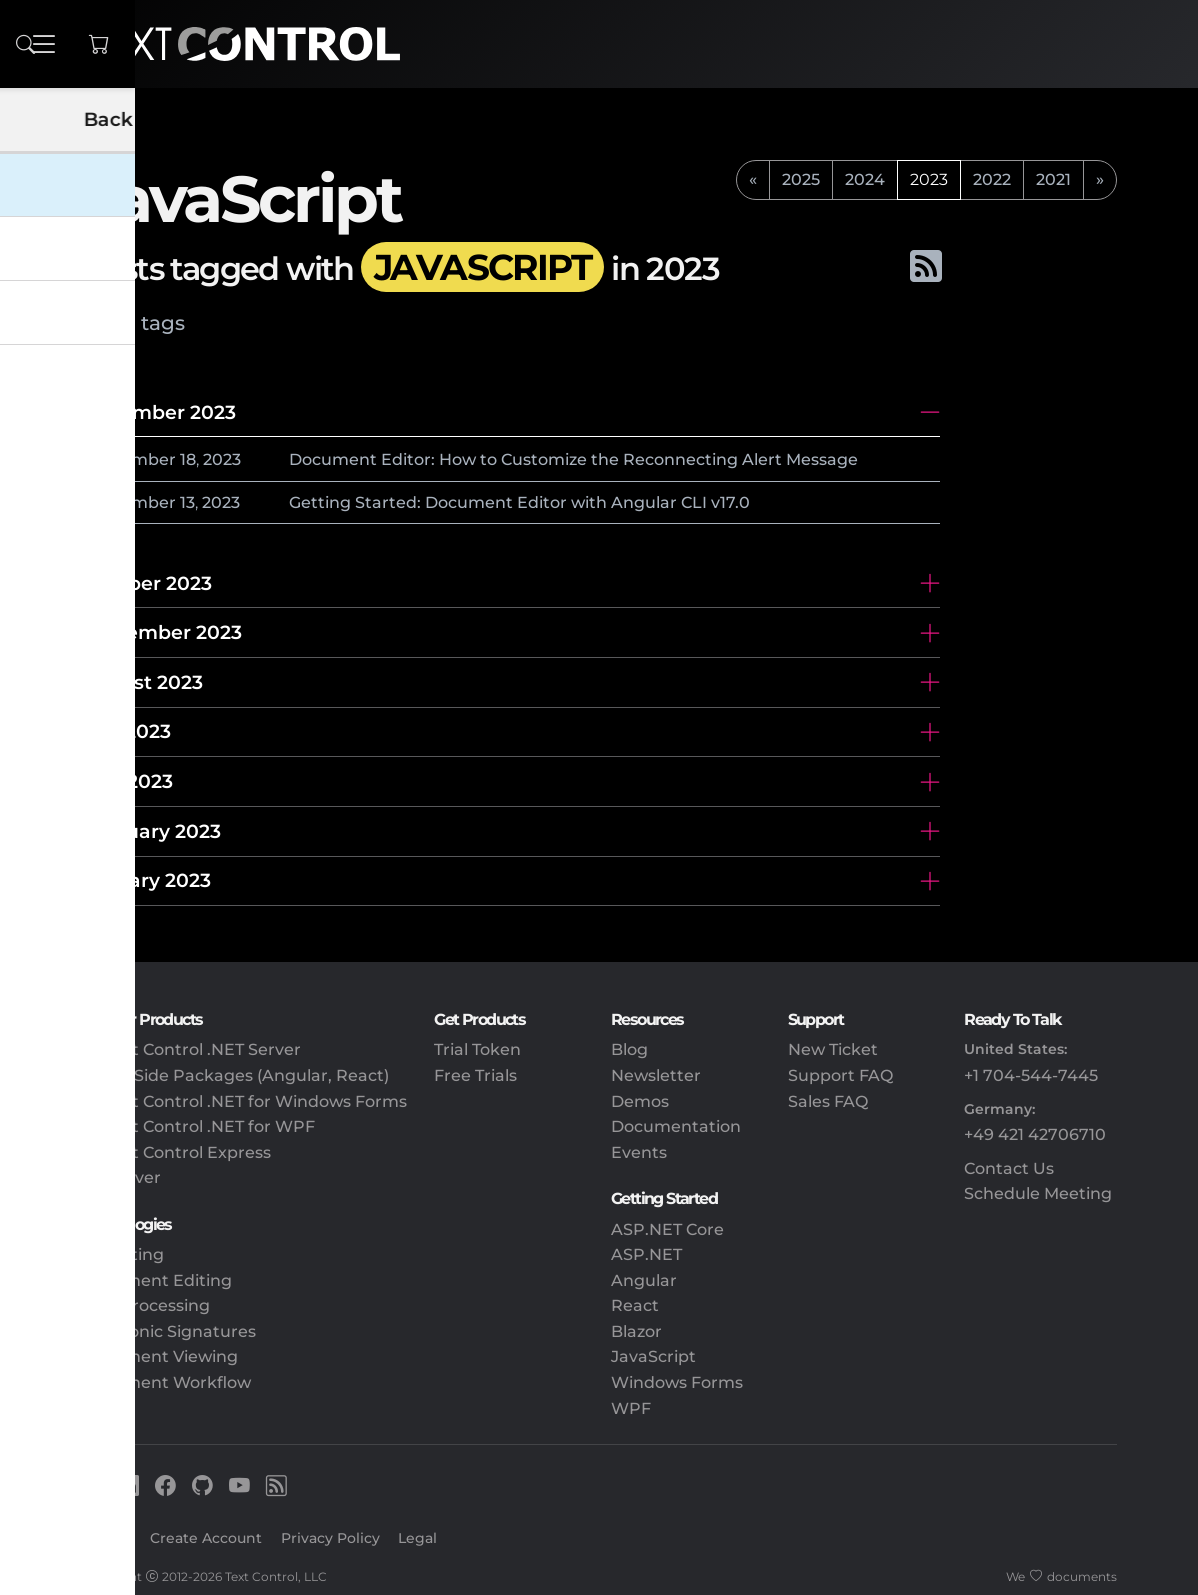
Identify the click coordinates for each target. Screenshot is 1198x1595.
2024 (865, 179)
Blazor (636, 1331)
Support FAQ (840, 1075)
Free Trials (475, 1075)
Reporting (122, 1254)
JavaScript (653, 1356)
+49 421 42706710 (1035, 1134)
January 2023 (146, 880)
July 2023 (126, 731)
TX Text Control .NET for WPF (198, 1126)
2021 (1053, 179)
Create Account (206, 1538)
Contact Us (1009, 1168)
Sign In (106, 1538)
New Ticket (833, 1049)
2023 (222, 459)
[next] (1100, 180)
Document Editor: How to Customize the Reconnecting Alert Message (573, 459)
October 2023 (146, 583)
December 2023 (158, 412)
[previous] (753, 180)
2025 (801, 179)
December (132, 459)
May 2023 (127, 781)
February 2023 (151, 831)
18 (188, 459)
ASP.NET (646, 1254)
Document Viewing (159, 1356)
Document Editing (156, 1280)
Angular (644, 1280)
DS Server (121, 1177)
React (635, 1305)
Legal (417, 1538)
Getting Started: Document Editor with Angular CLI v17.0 (519, 502)
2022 (992, 179)
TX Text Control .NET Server (191, 1049)
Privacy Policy (330, 1538)
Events (639, 1152)
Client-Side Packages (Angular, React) (235, 1075)
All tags (147, 323)
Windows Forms (677, 1382)
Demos (640, 1101)
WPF (631, 1408)
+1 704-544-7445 (1031, 1075)
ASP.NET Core (667, 1229)
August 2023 (142, 682)
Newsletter (656, 1075)
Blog (629, 1049)
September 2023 (161, 632)
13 (187, 502)
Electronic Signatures (168, 1331)
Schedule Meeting (1038, 1193)
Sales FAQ (828, 1101)
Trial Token (477, 1049)
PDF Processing (145, 1305)
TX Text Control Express (176, 1152)
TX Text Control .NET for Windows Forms (244, 1101)
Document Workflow (166, 1382)
